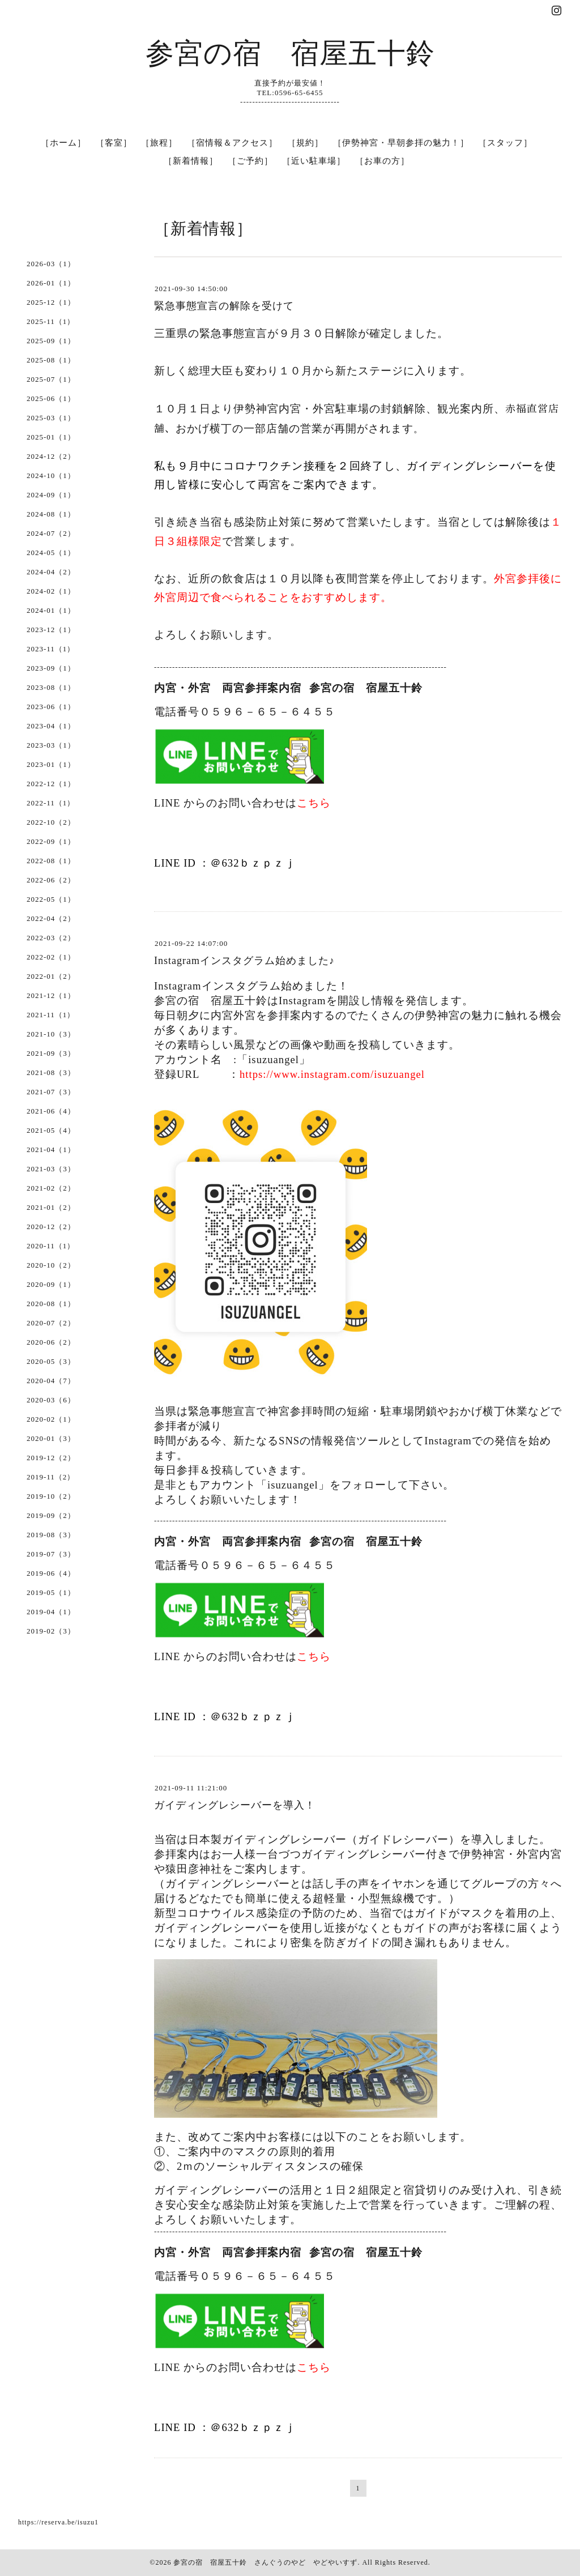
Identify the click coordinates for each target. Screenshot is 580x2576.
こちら (314, 803)
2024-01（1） (51, 610)
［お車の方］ (382, 160)
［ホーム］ (63, 142)
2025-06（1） (51, 398)
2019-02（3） (51, 1631)
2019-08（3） (51, 1534)
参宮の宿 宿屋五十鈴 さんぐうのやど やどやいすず (265, 2562)
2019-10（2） (51, 1496)
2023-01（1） (51, 764)
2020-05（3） (51, 1361)
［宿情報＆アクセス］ (232, 142)
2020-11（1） (51, 1246)
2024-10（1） (51, 475)
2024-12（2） (51, 456)
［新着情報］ (191, 160)
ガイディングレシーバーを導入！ (234, 1805)
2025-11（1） (51, 321)
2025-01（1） (51, 437)
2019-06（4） (51, 1573)
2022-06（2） (51, 880)
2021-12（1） (51, 995)
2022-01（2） (51, 976)
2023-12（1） (51, 629)
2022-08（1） (51, 860)
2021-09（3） (51, 1053)
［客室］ (114, 142)
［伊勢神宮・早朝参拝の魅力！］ (401, 142)
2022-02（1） (51, 957)
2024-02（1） (51, 591)
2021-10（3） (51, 1034)
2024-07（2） (51, 533)
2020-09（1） (51, 1284)
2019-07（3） (51, 1554)
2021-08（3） (51, 1072)
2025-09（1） (51, 340)
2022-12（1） (51, 783)
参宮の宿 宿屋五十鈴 (290, 53)
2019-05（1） (51, 1592)
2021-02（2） (51, 1188)
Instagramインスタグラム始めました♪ (244, 960)
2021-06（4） (51, 1111)
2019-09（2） (51, 1515)
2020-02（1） (51, 1419)
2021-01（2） (51, 1207)
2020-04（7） (51, 1380)
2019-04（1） (51, 1611)
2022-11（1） (51, 803)
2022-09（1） (51, 841)
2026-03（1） (51, 263)
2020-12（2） (51, 1226)
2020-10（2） (51, 1265)
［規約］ (305, 142)
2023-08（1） (51, 687)
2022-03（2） (51, 937)
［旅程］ (159, 142)
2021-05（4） (51, 1130)
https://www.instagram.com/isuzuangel (332, 1074)
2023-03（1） (51, 745)
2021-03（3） (51, 1169)
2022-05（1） (51, 899)
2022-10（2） (51, 822)
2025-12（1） (51, 302)
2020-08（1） (51, 1303)
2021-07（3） (51, 1091)
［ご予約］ (250, 160)
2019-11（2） (51, 1477)
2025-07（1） (51, 379)
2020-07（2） (51, 1323)
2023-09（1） (51, 668)
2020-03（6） (51, 1400)
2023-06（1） (51, 706)
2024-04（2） (51, 572)
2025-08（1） (51, 360)
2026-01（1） (51, 283)
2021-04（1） (51, 1149)
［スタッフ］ (505, 142)
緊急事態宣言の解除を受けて (224, 306)
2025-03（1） (51, 417)
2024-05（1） (51, 552)
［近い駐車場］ (314, 160)
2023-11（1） (51, 649)
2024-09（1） (51, 495)
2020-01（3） (51, 1438)
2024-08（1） (51, 514)
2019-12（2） (51, 1457)
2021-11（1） (51, 1014)
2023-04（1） (51, 726)
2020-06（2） (51, 1342)
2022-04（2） (51, 918)
